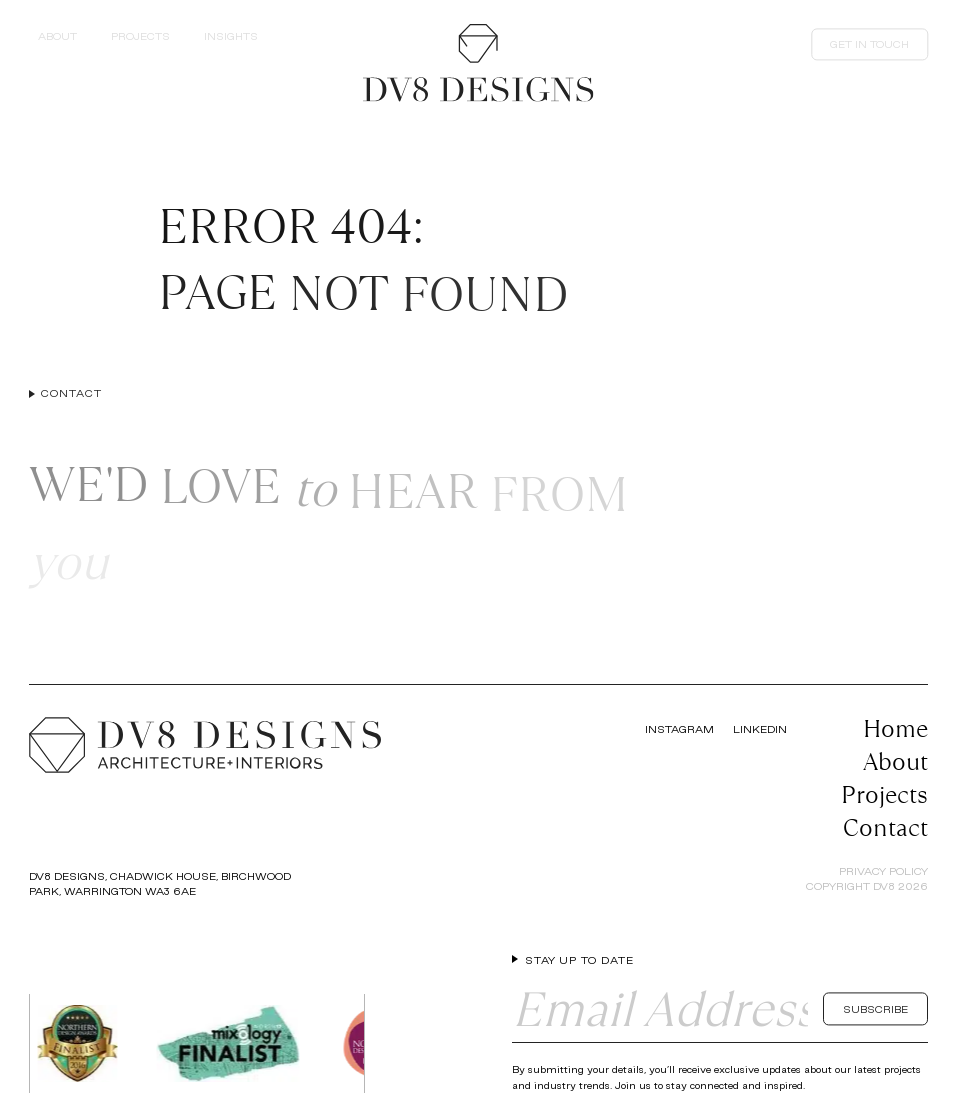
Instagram (679, 729)
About (895, 761)
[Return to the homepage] (478, 63)
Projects (884, 794)
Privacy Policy (883, 871)
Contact (885, 827)
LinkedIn (760, 729)
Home (895, 728)
